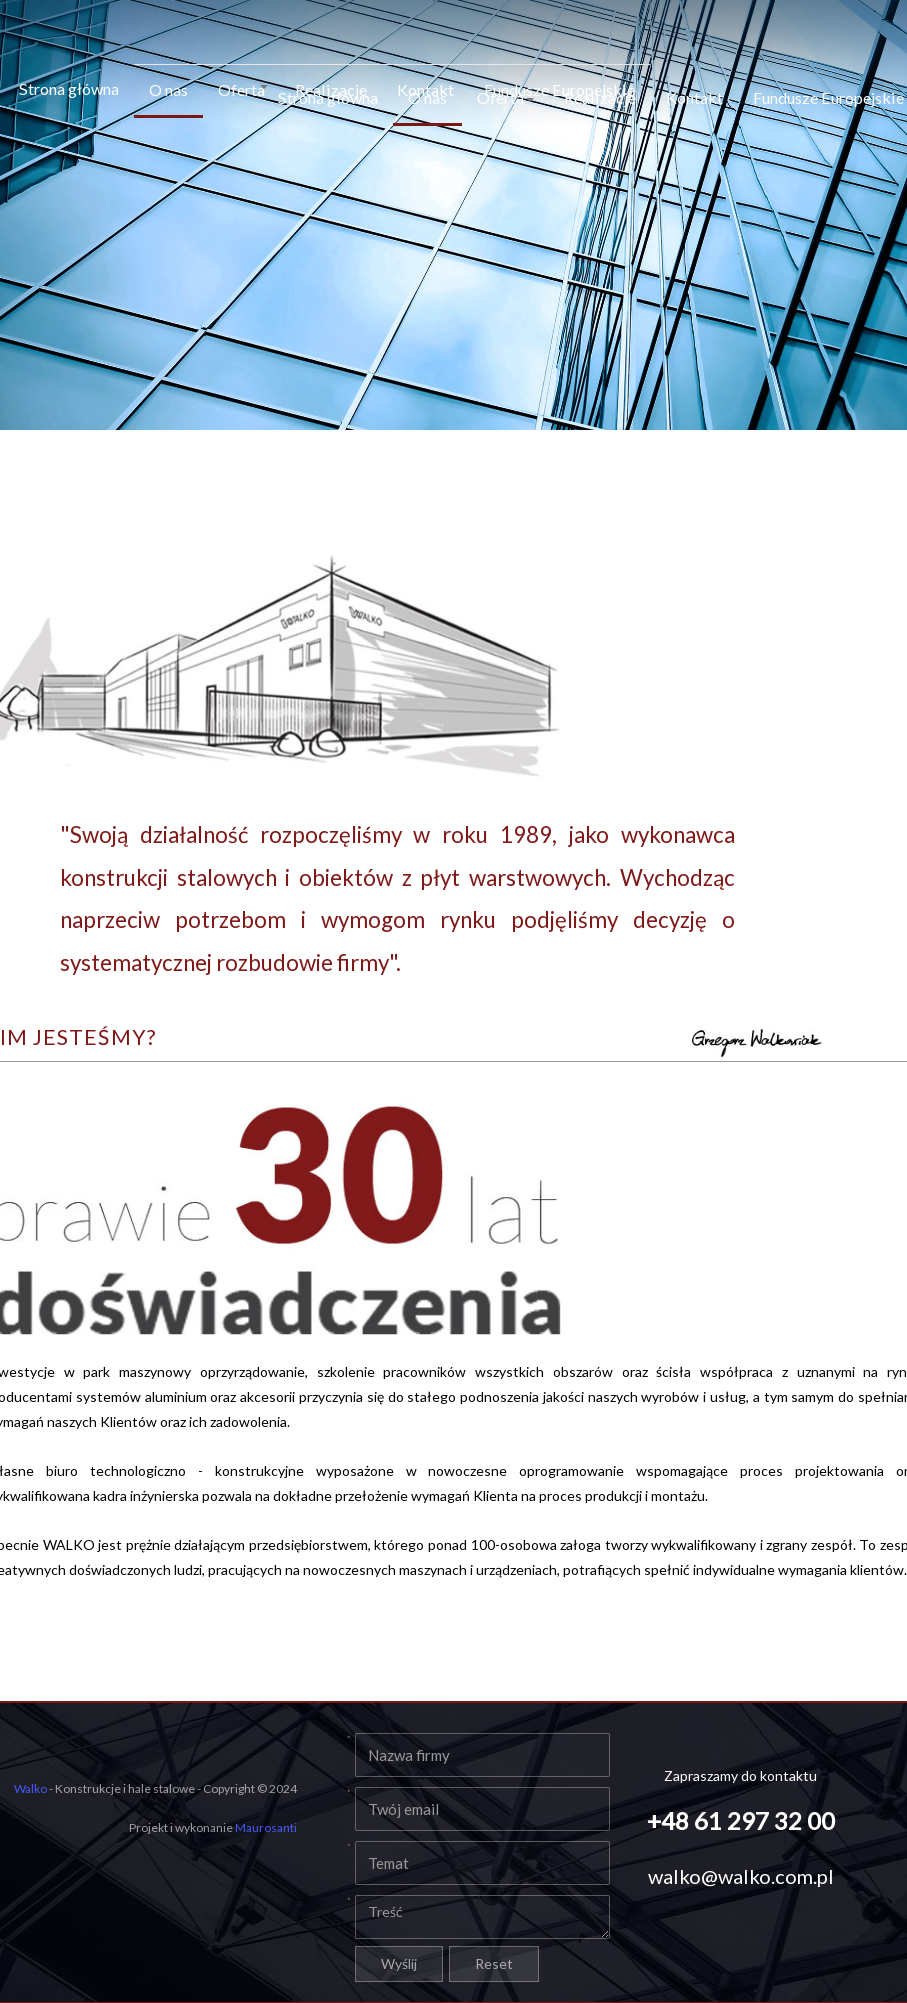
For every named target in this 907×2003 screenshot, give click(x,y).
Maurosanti (266, 1827)
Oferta (243, 87)
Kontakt (694, 95)
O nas (168, 87)
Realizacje (600, 95)
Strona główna (69, 86)
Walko (30, 1788)
